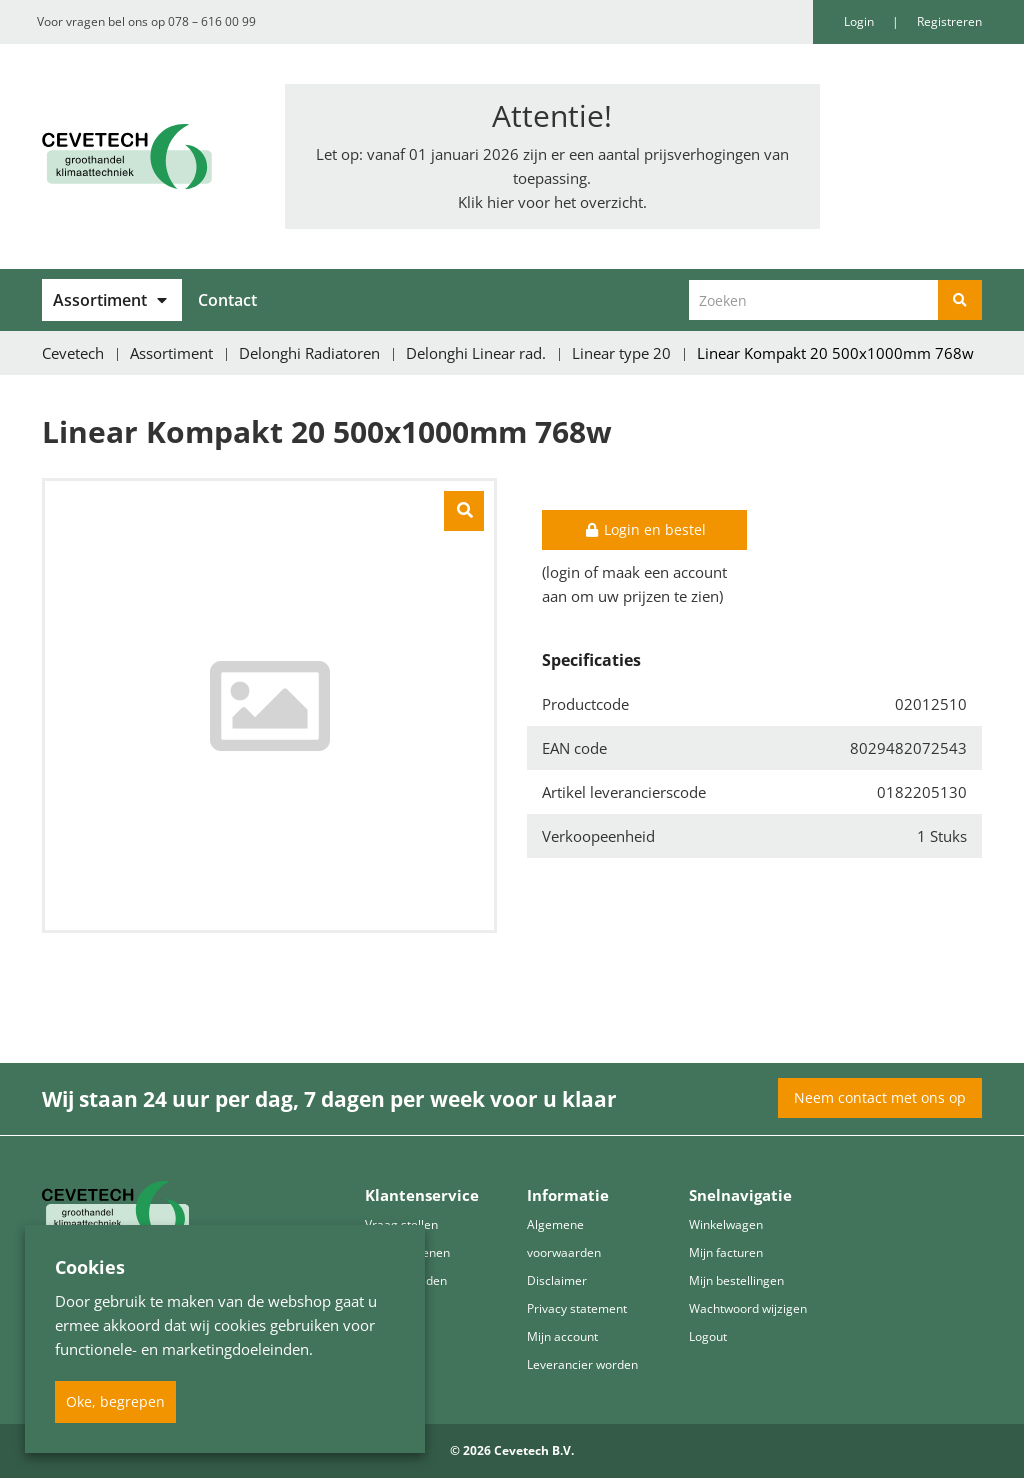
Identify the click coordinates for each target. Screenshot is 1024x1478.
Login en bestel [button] (645, 529)
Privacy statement (577, 1308)
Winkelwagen (726, 1224)
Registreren (949, 21)
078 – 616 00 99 (212, 21)
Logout (708, 1336)
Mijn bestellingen (736, 1280)
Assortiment (100, 300)
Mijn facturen (726, 1252)
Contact (227, 300)
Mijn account (562, 1336)
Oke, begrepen (115, 1401)
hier (500, 202)
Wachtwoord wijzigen (748, 1308)
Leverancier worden (582, 1364)
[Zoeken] (960, 300)
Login (860, 21)
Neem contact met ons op (880, 1097)
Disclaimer (557, 1280)
